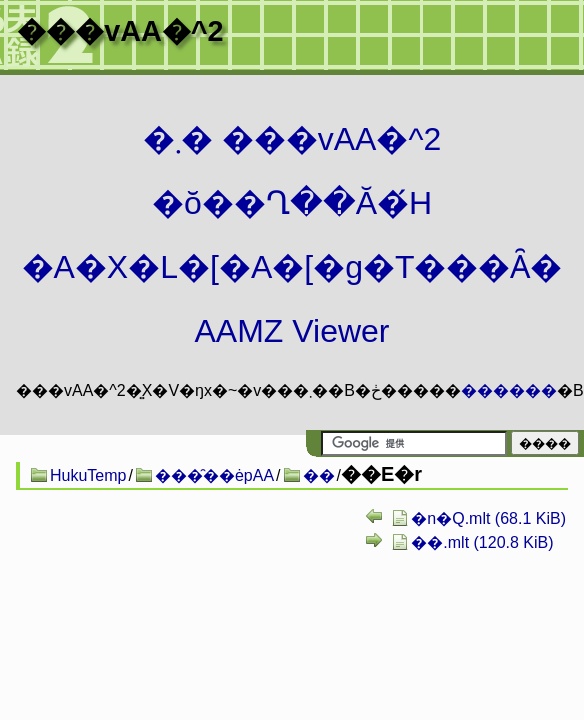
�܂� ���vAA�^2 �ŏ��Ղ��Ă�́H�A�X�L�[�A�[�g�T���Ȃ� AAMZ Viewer (292, 235)
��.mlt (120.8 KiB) (482, 542)
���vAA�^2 (120, 31)
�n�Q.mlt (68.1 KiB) (488, 518)
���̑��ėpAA (214, 475)
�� (319, 475)
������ (509, 390)
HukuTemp (88, 475)
